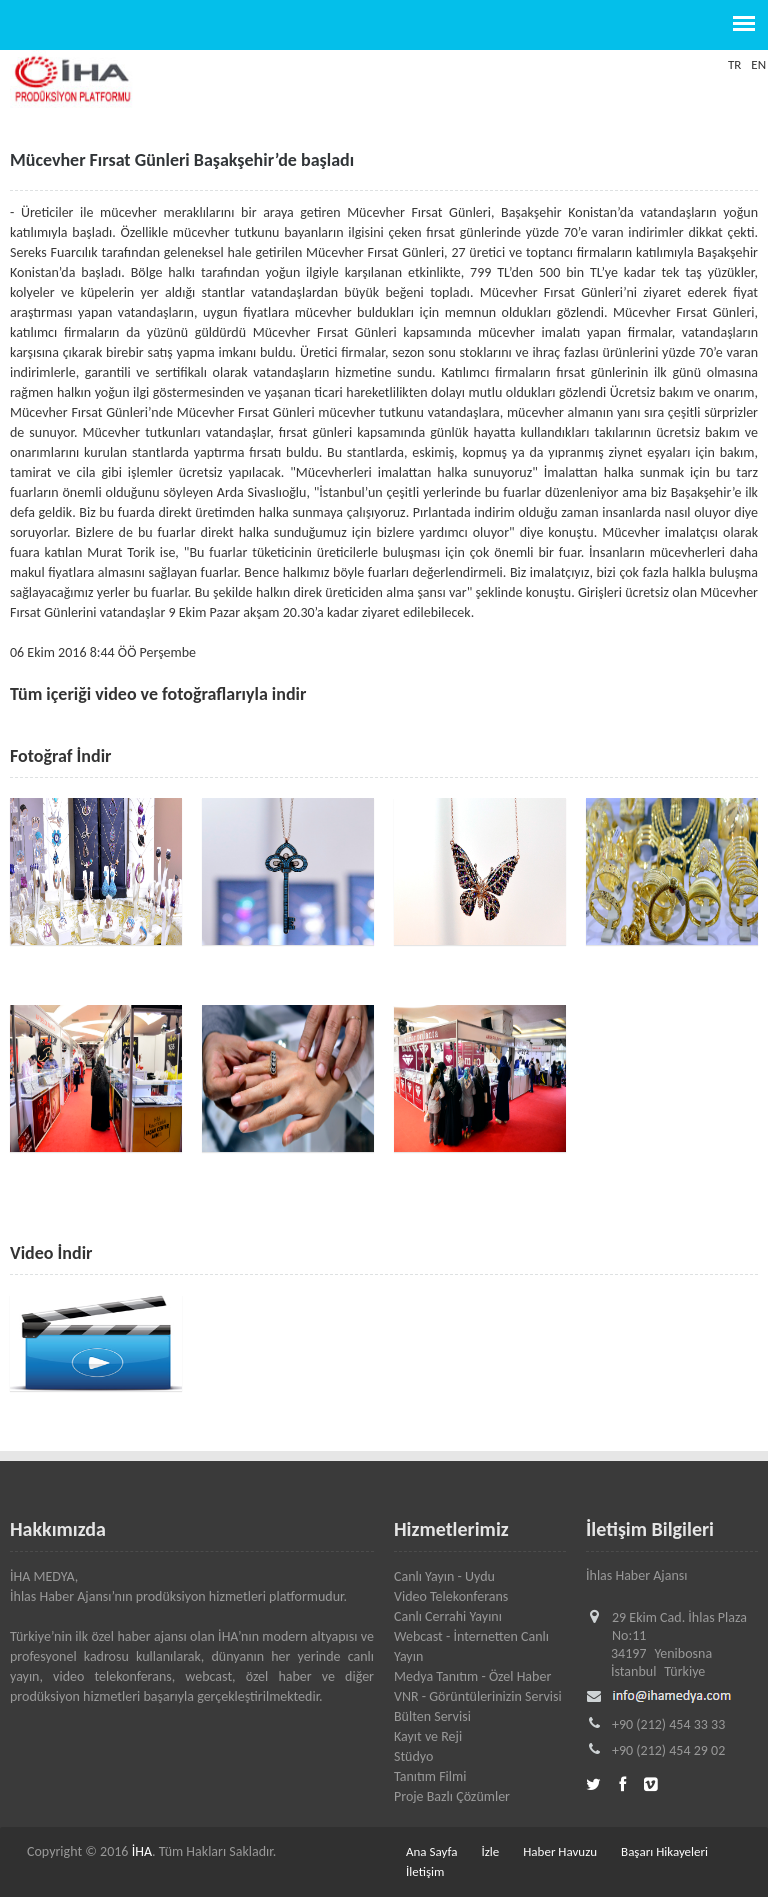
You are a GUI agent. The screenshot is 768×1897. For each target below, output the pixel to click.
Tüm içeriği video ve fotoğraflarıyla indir (158, 694)
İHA (142, 1851)
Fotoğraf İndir (61, 756)
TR (734, 64)
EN (758, 64)
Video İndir (51, 1253)
